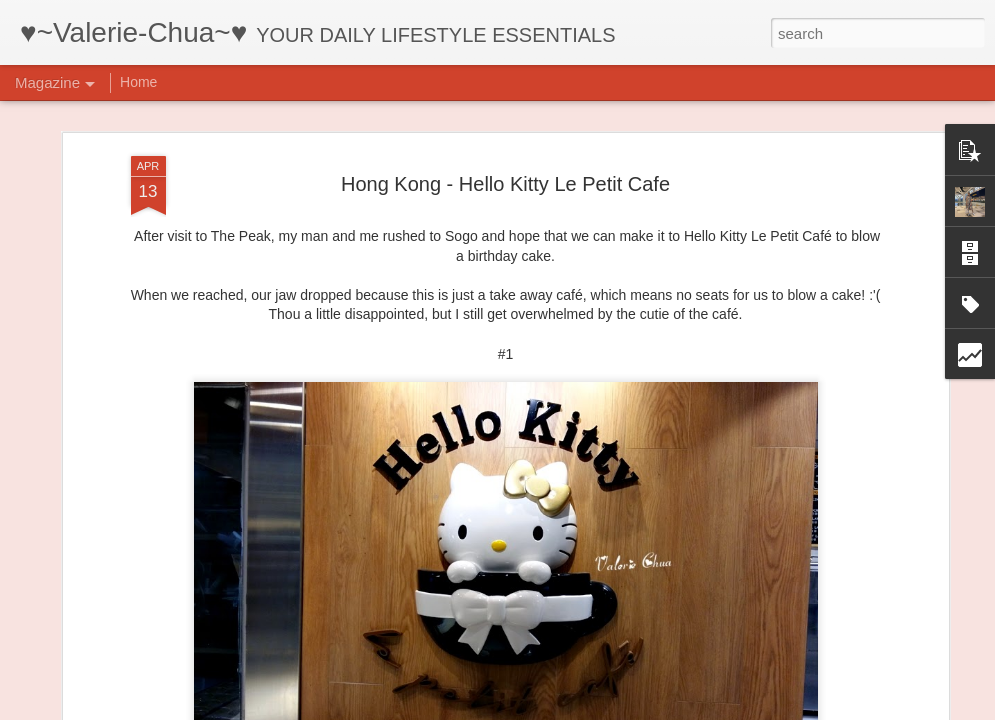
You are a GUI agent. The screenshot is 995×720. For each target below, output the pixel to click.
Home (138, 82)
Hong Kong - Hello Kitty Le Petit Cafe (505, 179)
